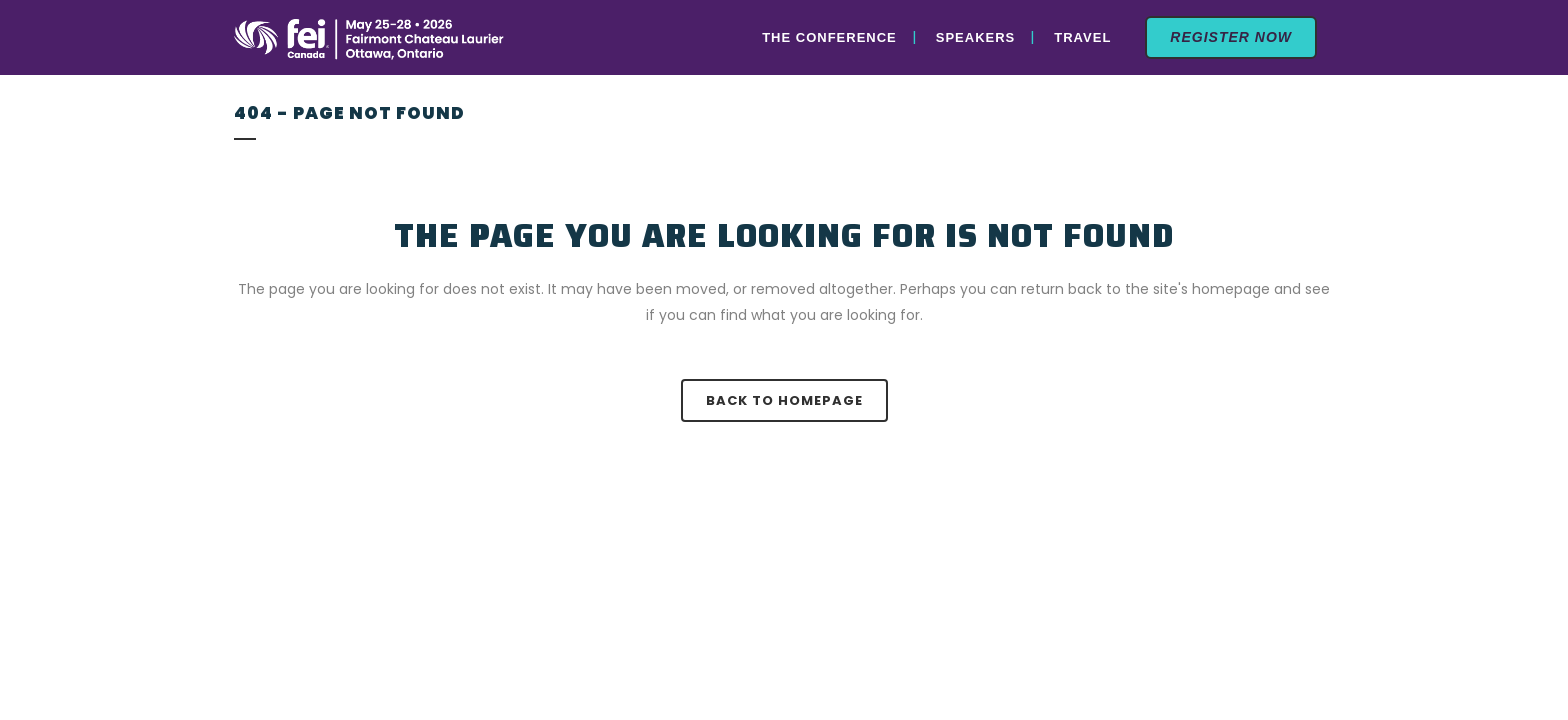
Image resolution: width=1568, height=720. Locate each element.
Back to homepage (784, 400)
